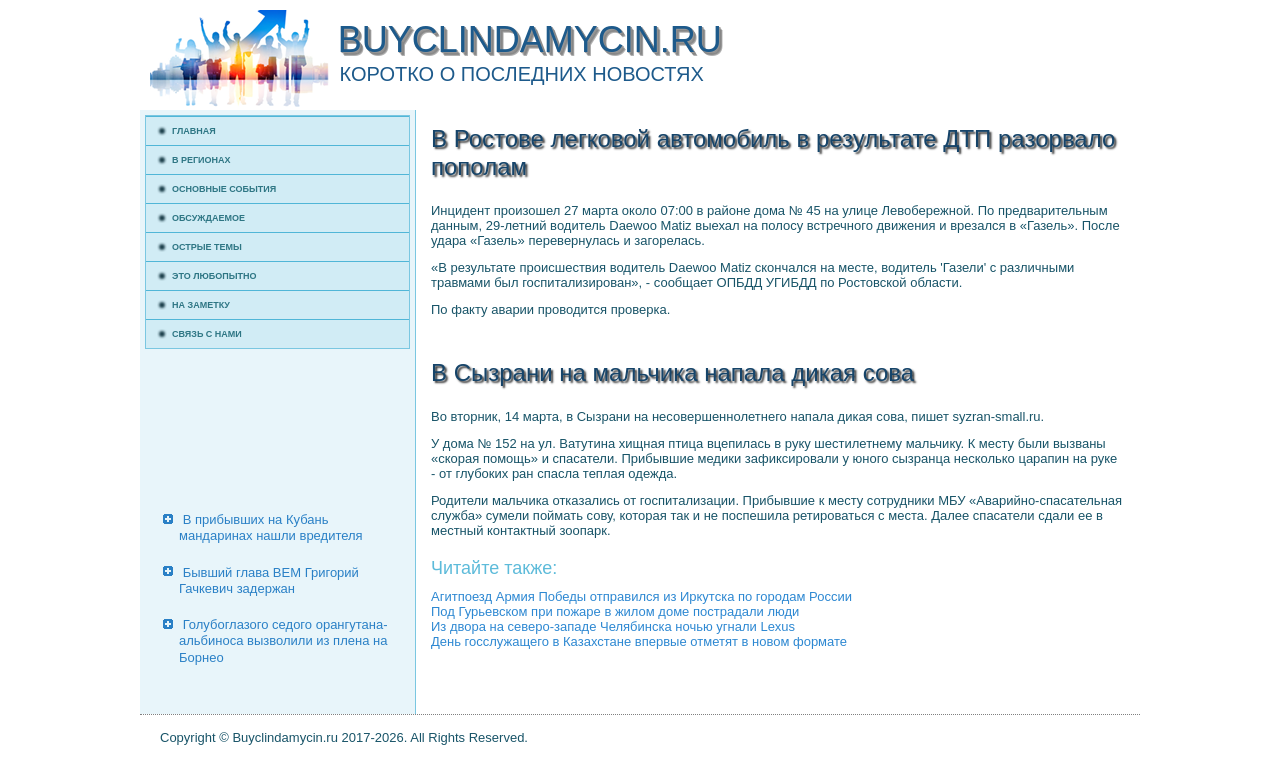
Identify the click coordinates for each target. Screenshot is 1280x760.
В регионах (201, 160)
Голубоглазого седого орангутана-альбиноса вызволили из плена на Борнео (283, 641)
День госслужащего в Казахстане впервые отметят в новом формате (639, 641)
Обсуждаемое (208, 218)
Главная (194, 131)
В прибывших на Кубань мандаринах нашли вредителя (271, 527)
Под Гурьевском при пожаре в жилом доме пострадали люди (615, 611)
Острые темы (207, 247)
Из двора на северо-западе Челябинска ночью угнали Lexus (613, 626)
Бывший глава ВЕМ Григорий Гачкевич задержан (269, 580)
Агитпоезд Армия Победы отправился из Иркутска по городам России (641, 596)
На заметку (201, 305)
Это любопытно (214, 276)
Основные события (224, 189)
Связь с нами (207, 334)
